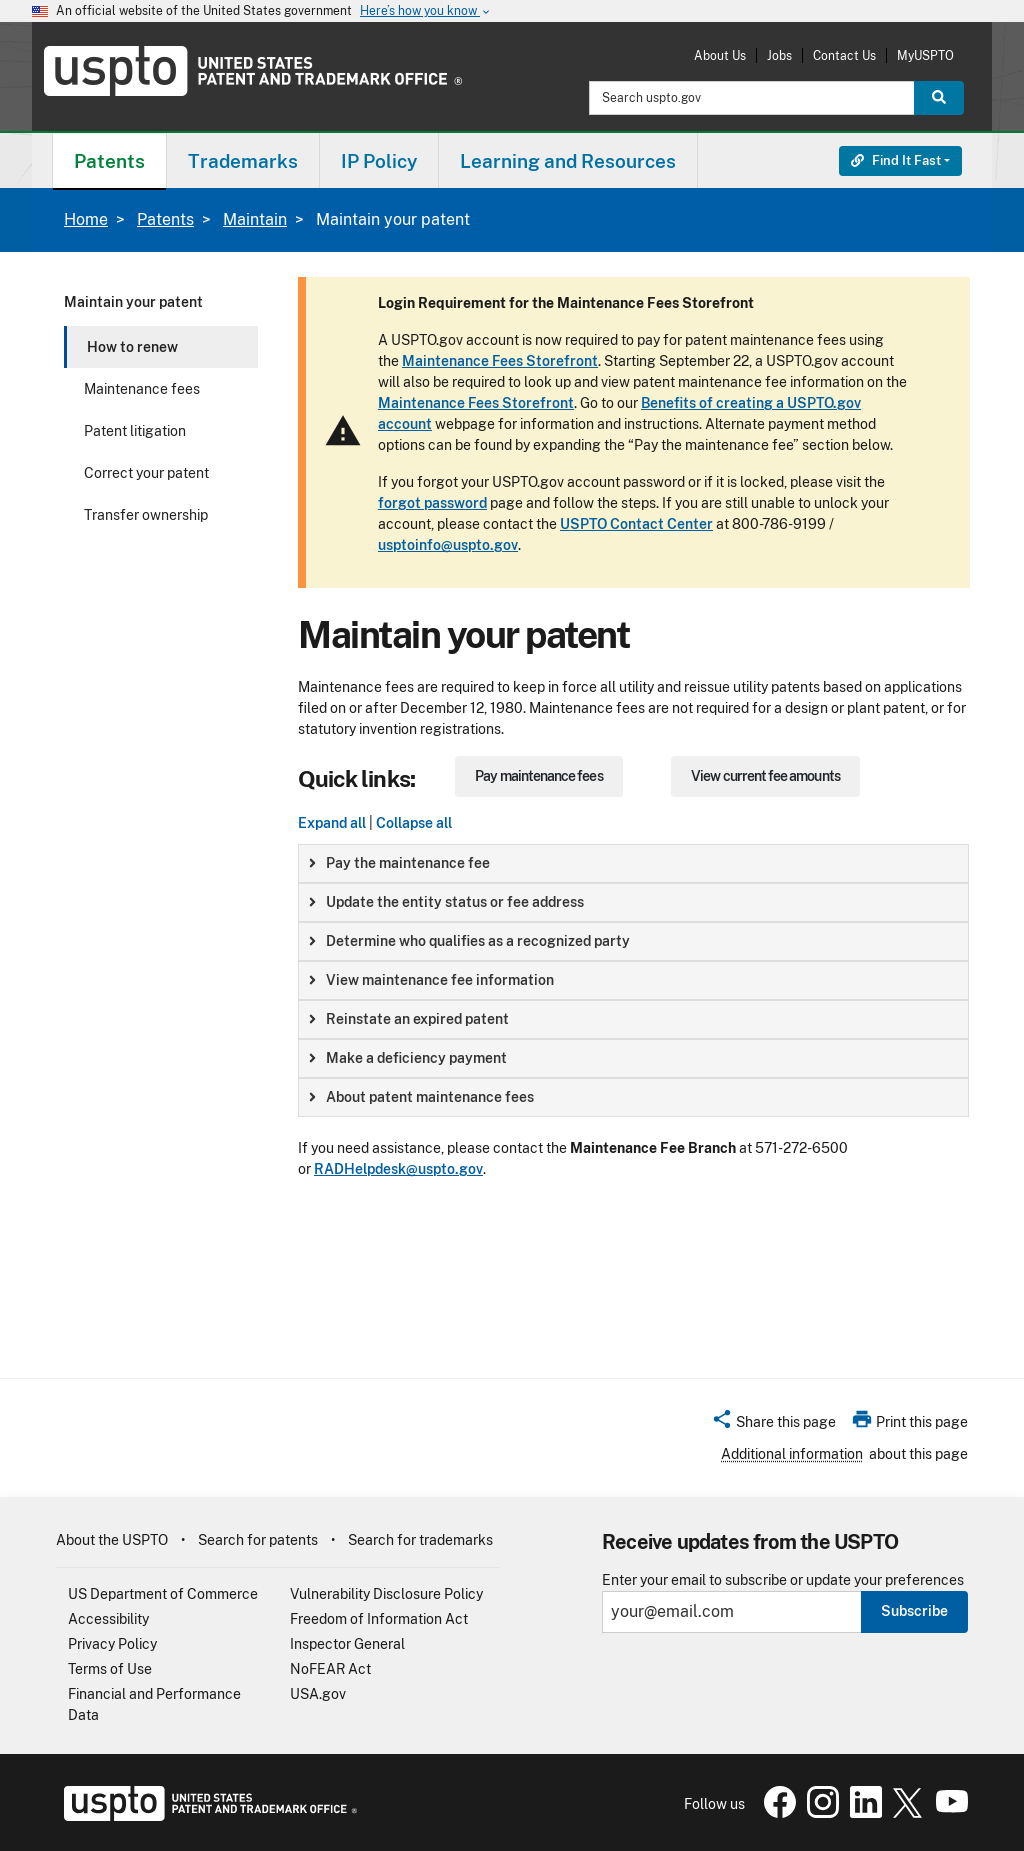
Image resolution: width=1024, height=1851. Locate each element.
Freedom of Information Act (379, 1619)
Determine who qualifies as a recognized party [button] (469, 941)
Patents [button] (109, 161)
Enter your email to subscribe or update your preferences (783, 1580)
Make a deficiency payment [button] (408, 1058)
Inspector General (347, 1644)
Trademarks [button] (243, 161)
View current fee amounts (765, 776)
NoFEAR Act (330, 1669)
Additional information (792, 1454)
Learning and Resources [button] (568, 161)
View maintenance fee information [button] (431, 980)
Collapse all (414, 823)
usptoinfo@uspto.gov (448, 545)
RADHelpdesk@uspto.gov (398, 1169)
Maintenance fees (142, 389)
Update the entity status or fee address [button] (446, 902)
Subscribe (914, 1611)
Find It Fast (896, 160)
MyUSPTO (925, 55)
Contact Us (844, 55)
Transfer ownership (146, 515)
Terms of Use (110, 1669)
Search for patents (258, 1540)
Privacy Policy (112, 1644)
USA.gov (318, 1694)
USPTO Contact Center (636, 524)
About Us (720, 55)
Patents (165, 219)
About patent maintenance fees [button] (421, 1097)
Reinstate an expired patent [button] (409, 1019)
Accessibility (108, 1619)
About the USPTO (112, 1540)
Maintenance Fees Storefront (500, 361)
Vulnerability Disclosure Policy (386, 1594)
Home (86, 219)
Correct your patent (146, 473)
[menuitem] (109, 160)
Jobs (779, 55)
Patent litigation (135, 431)
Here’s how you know (426, 11)
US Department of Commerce (163, 1594)
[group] (633, 863)
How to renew (132, 347)
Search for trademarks (420, 1540)
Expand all (332, 823)
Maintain (255, 219)
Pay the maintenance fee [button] (399, 863)
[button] (773, 1425)
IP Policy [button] (379, 161)
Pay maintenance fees (538, 776)
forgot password (432, 503)
